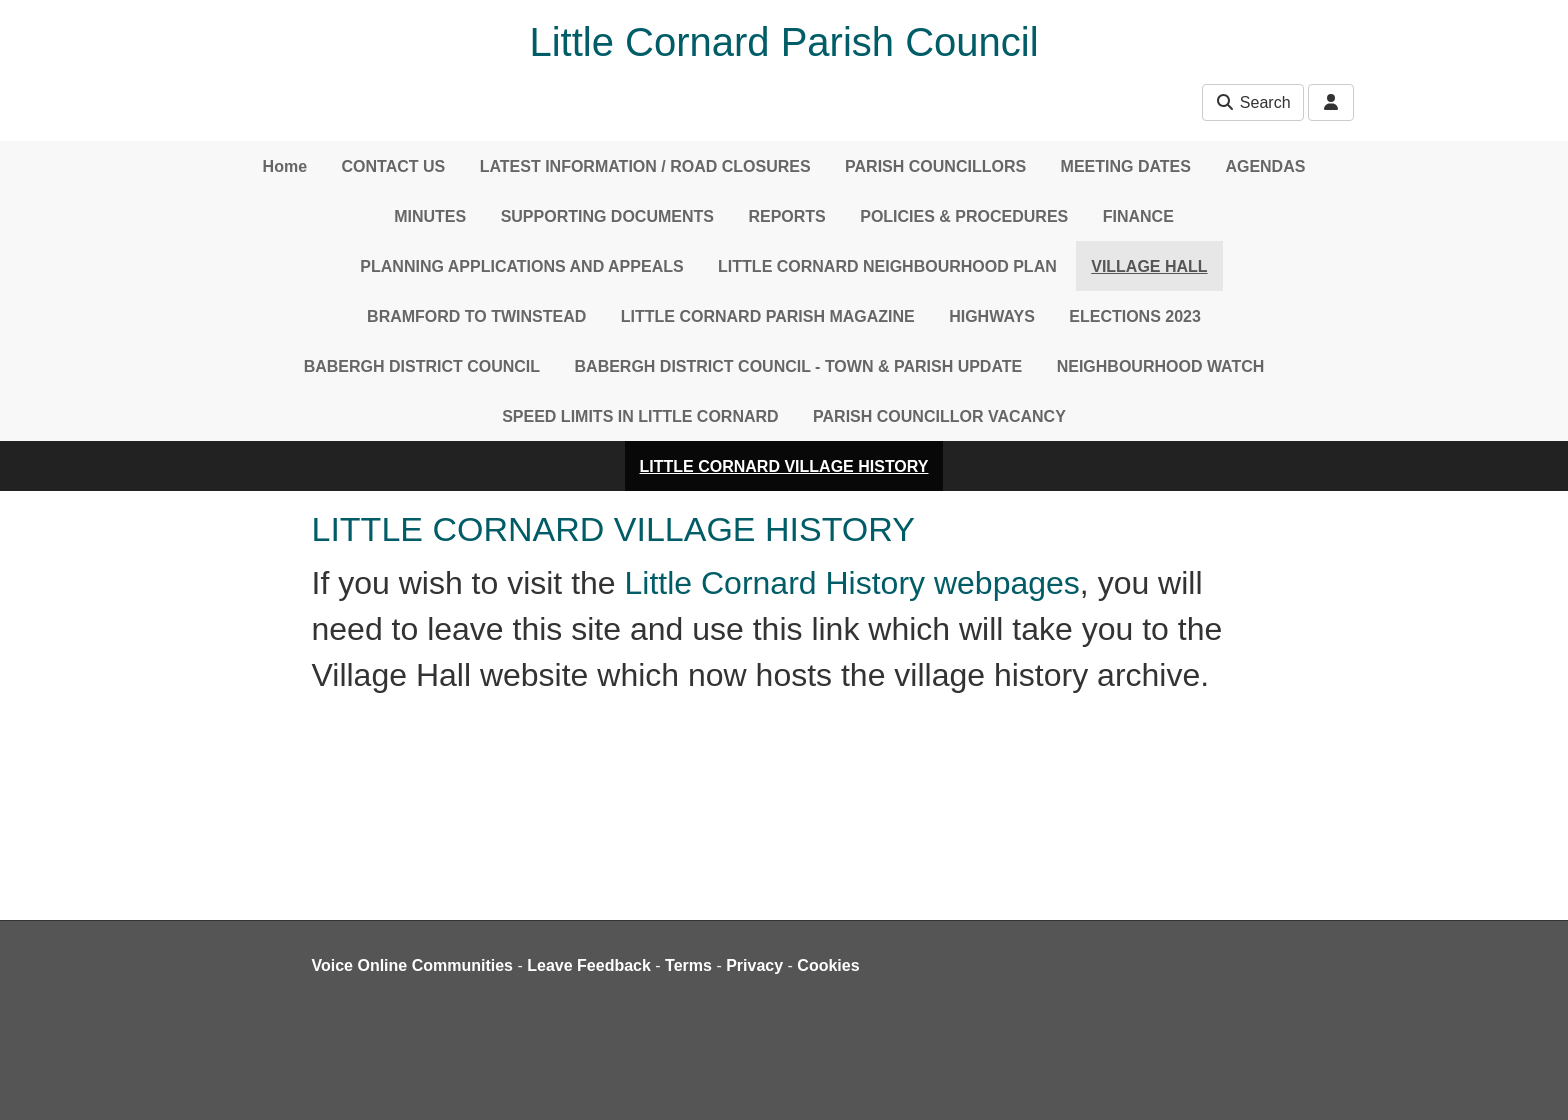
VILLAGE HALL (1149, 266)
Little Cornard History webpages (852, 583)
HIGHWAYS (992, 316)
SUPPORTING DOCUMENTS (607, 216)
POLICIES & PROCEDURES (964, 216)
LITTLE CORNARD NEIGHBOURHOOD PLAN (887, 266)
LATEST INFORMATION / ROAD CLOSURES (645, 166)
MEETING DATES (1126, 166)
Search (1252, 102)
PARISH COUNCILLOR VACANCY (939, 416)
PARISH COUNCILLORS (935, 166)
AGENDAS (1265, 166)
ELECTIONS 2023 (1135, 316)
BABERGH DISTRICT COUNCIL (422, 366)
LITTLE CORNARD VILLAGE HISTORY (784, 466)
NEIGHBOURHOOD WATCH (1161, 366)
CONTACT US (394, 166)
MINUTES (430, 216)
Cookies (828, 965)
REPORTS (786, 216)
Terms (688, 965)
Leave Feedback (589, 965)
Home (285, 166)
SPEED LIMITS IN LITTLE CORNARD (640, 416)
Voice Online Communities (413, 965)
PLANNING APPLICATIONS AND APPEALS (521, 266)
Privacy (754, 965)
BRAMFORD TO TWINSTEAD (476, 316)
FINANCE (1138, 216)
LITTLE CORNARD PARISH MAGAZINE (768, 316)
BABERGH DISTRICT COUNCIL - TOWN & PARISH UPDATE (799, 366)
